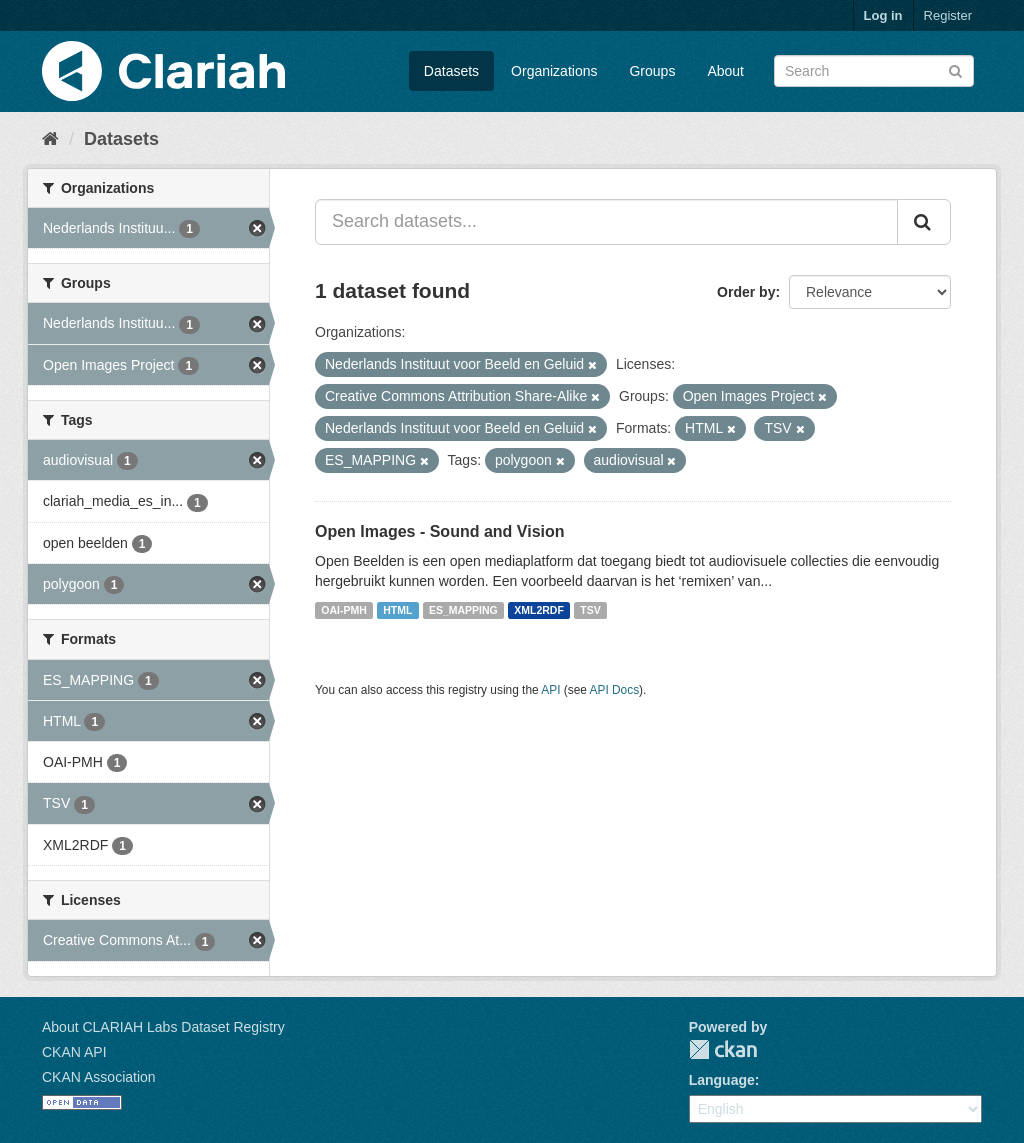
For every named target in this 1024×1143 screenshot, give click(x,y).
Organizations (554, 71)
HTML (397, 610)
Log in (883, 15)
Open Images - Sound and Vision (440, 531)
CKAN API (74, 1052)
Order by (746, 292)
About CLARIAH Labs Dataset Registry (163, 1027)
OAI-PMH (344, 610)
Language (722, 1080)
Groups (652, 71)
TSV (590, 610)
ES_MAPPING (463, 610)
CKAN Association (99, 1077)
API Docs (615, 690)
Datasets (451, 71)
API (550, 690)
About (725, 71)
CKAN (723, 1049)
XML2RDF (539, 610)
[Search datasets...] (606, 222)
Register (948, 15)
